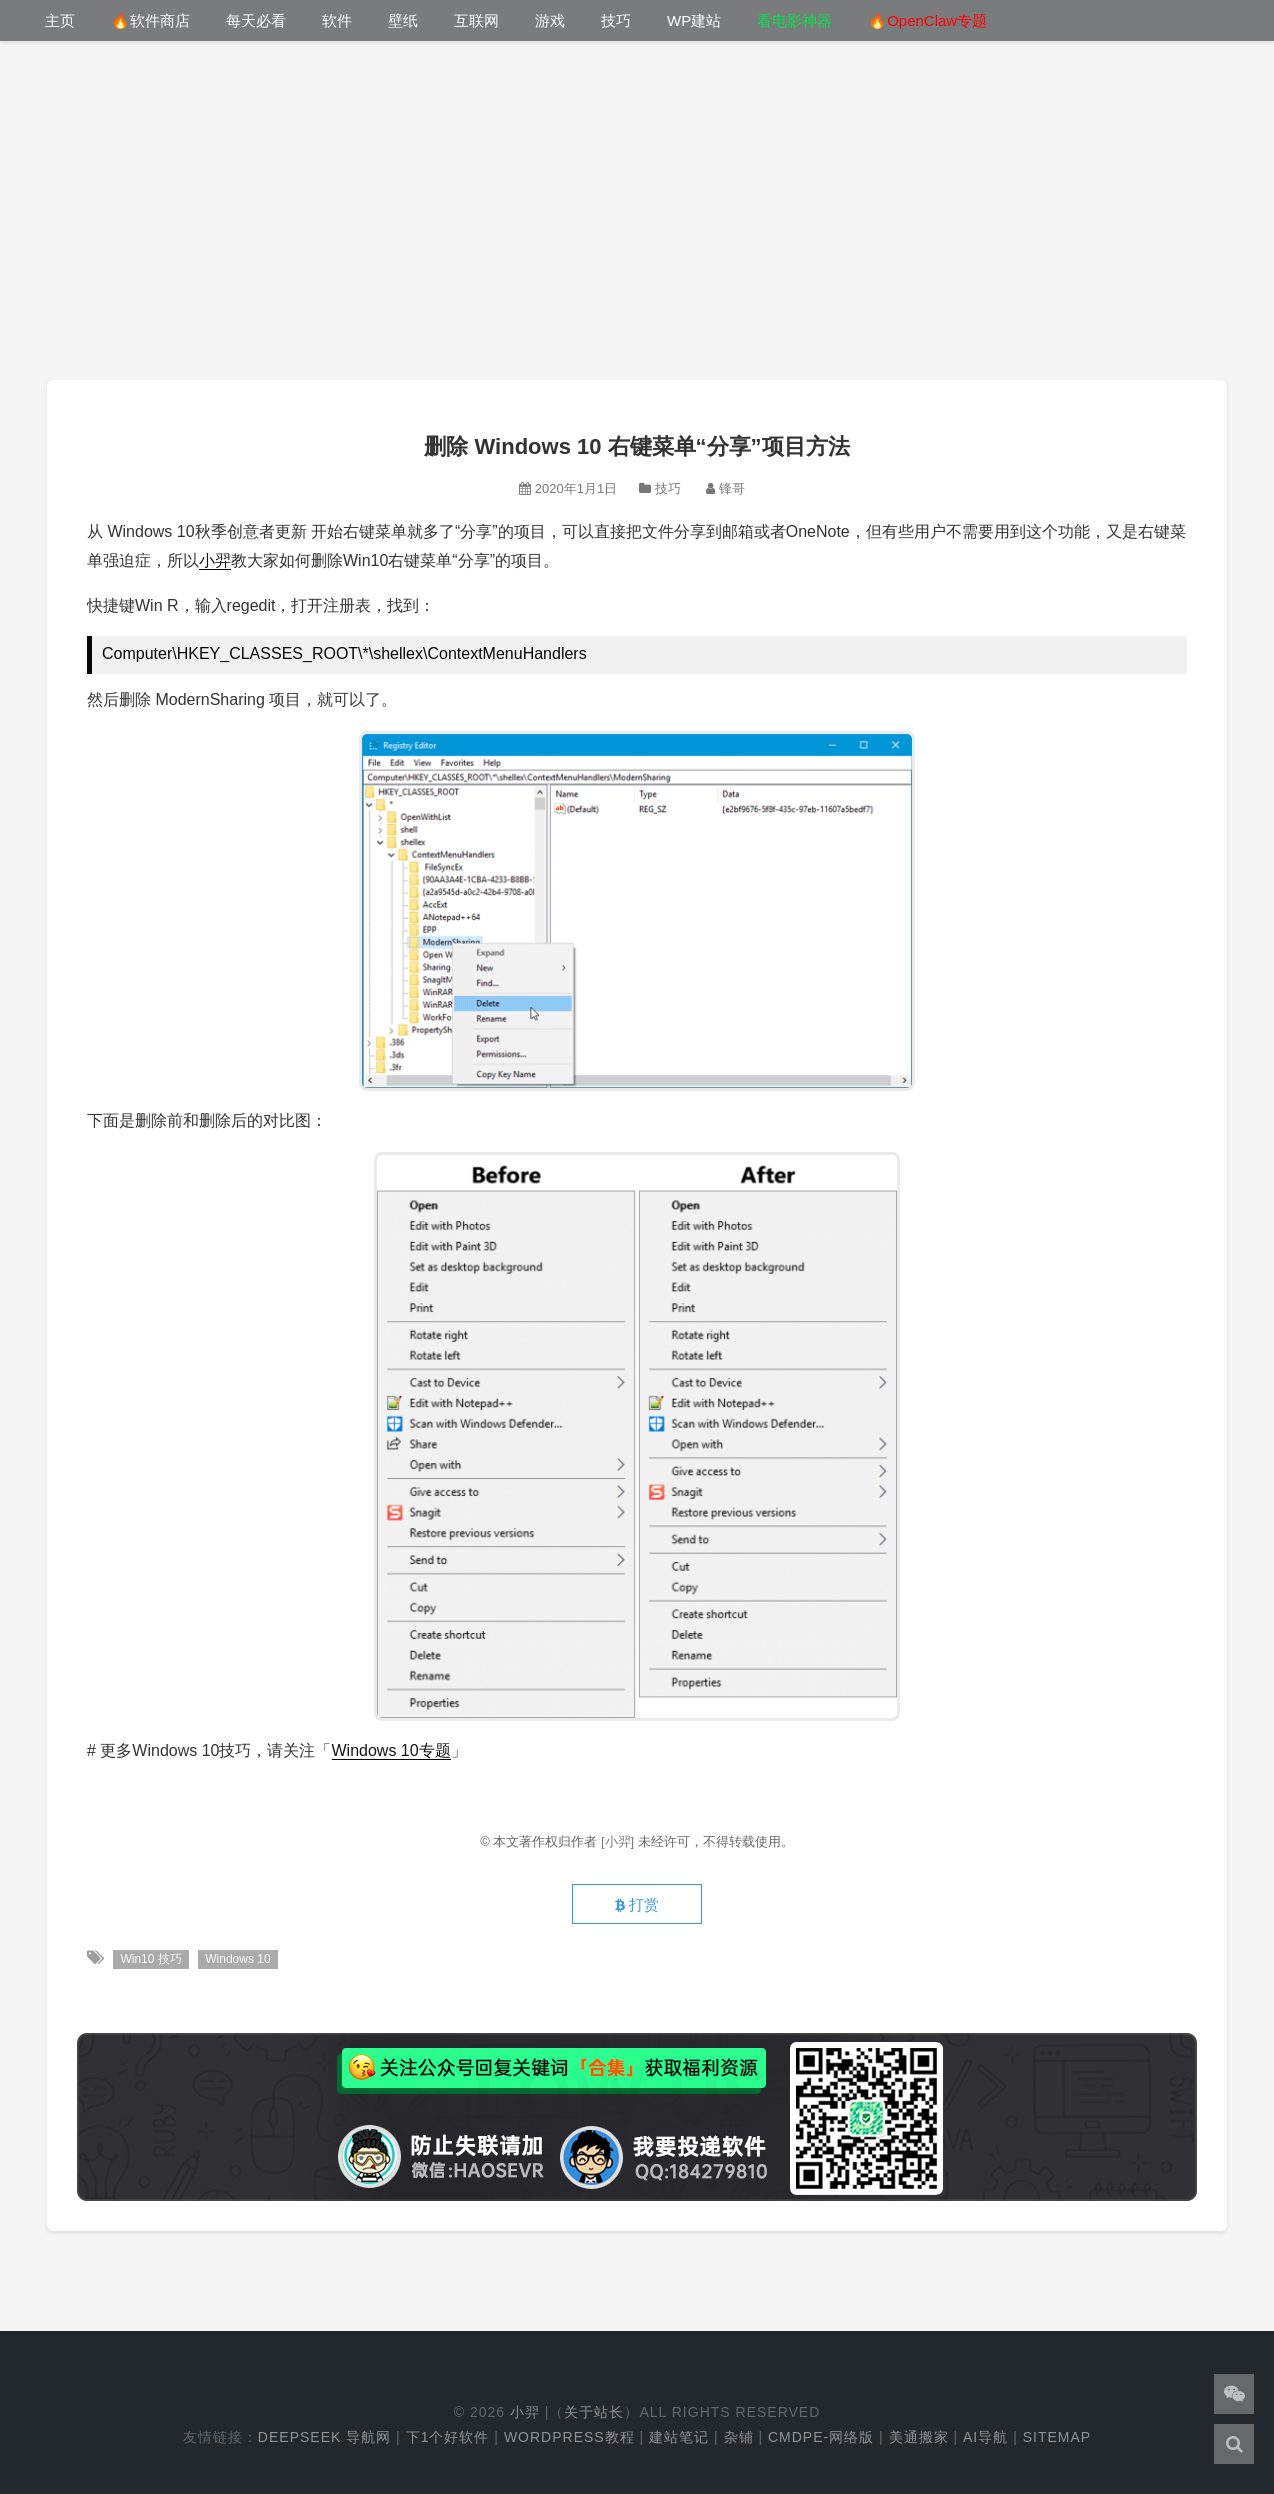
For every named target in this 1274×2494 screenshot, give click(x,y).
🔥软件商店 (150, 20)
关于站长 (594, 2412)
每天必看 (256, 20)
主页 (60, 20)
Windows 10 (237, 1959)
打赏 (637, 1905)
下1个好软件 (448, 2437)
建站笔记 (679, 2437)
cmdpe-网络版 (821, 2437)
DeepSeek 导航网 (324, 2437)
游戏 (550, 20)
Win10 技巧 (150, 1959)
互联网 (476, 20)
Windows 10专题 (391, 1750)
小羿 (215, 560)
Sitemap (1057, 2437)
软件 (337, 20)
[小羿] (619, 1841)
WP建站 (694, 20)
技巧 (616, 20)
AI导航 (985, 2437)
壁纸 (403, 20)
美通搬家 (919, 2437)
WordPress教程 (569, 2437)
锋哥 (732, 488)
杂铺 (739, 2437)
